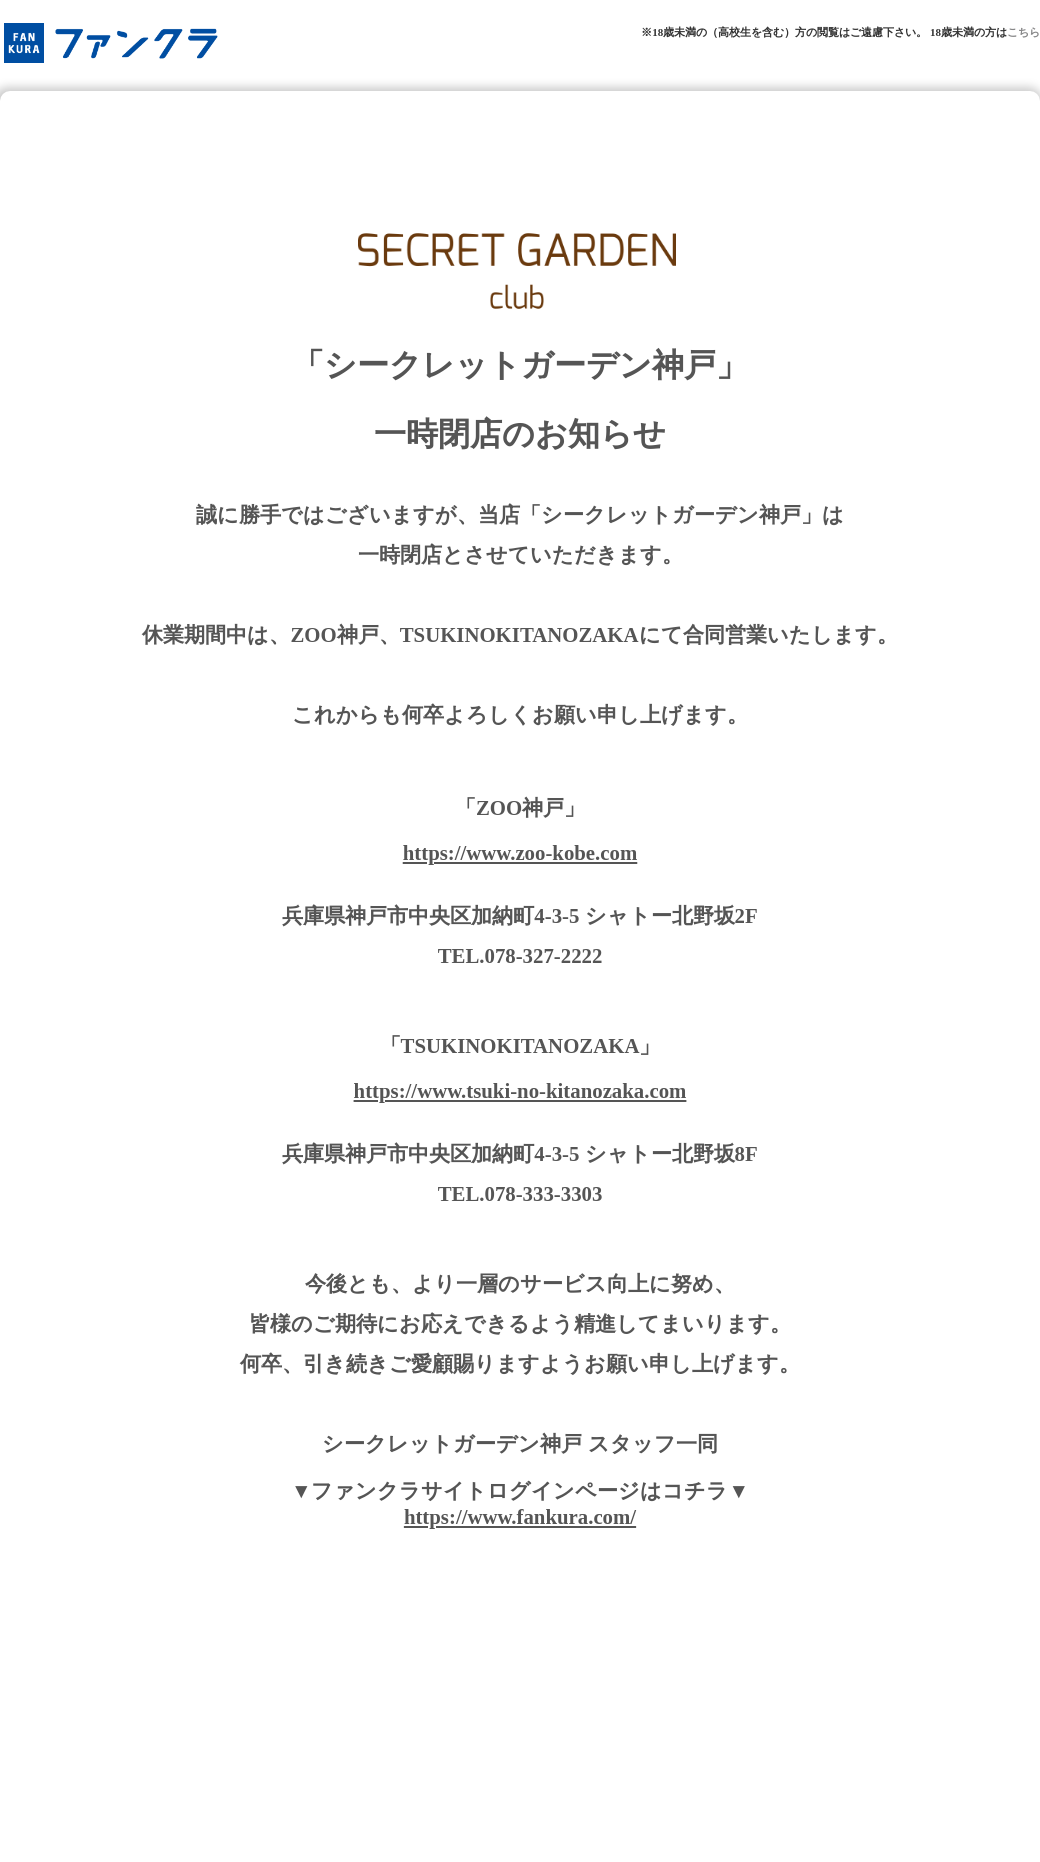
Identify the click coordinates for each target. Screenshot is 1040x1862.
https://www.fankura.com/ (520, 1516)
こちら (1023, 32)
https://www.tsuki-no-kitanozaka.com (520, 1090)
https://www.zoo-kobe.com (520, 852)
